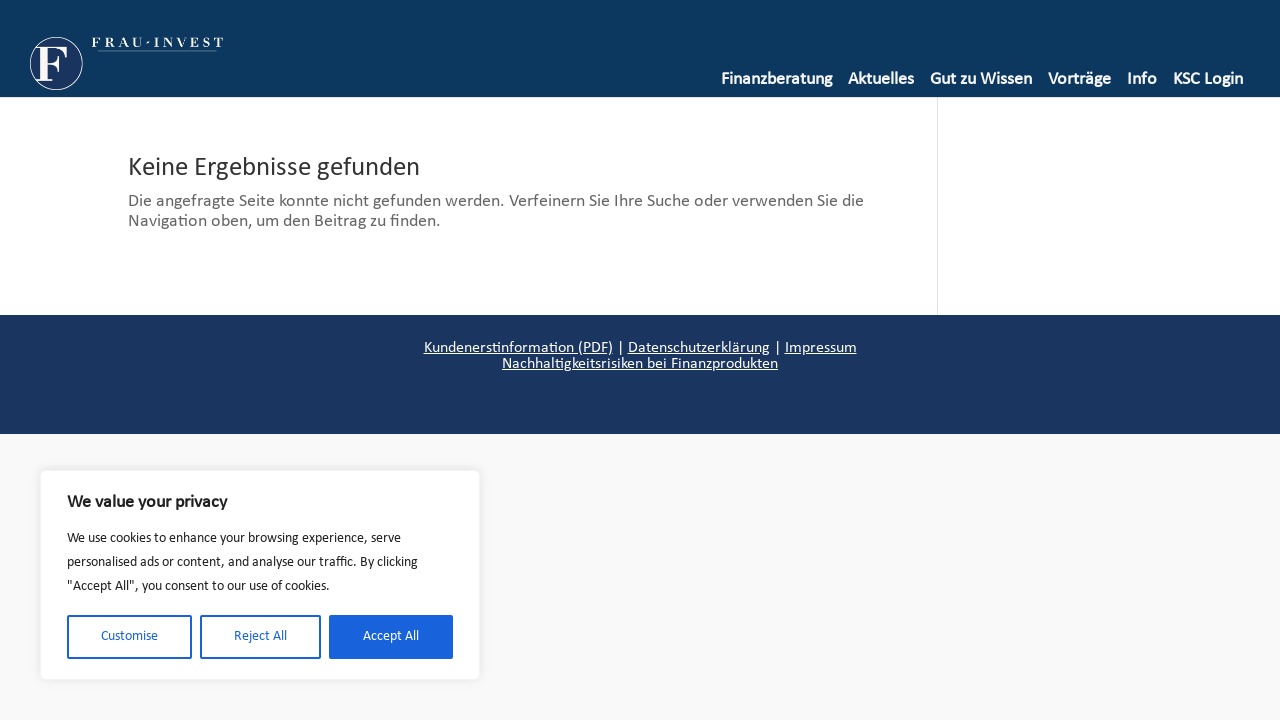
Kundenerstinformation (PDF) (518, 348)
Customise (129, 636)
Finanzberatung (776, 79)
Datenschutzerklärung (699, 348)
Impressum (821, 348)
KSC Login (1208, 79)
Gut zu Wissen (981, 79)
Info (1142, 79)
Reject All (260, 636)
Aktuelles (881, 79)
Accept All (391, 636)
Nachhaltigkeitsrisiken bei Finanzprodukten (640, 364)
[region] (260, 575)
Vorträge (1079, 79)
